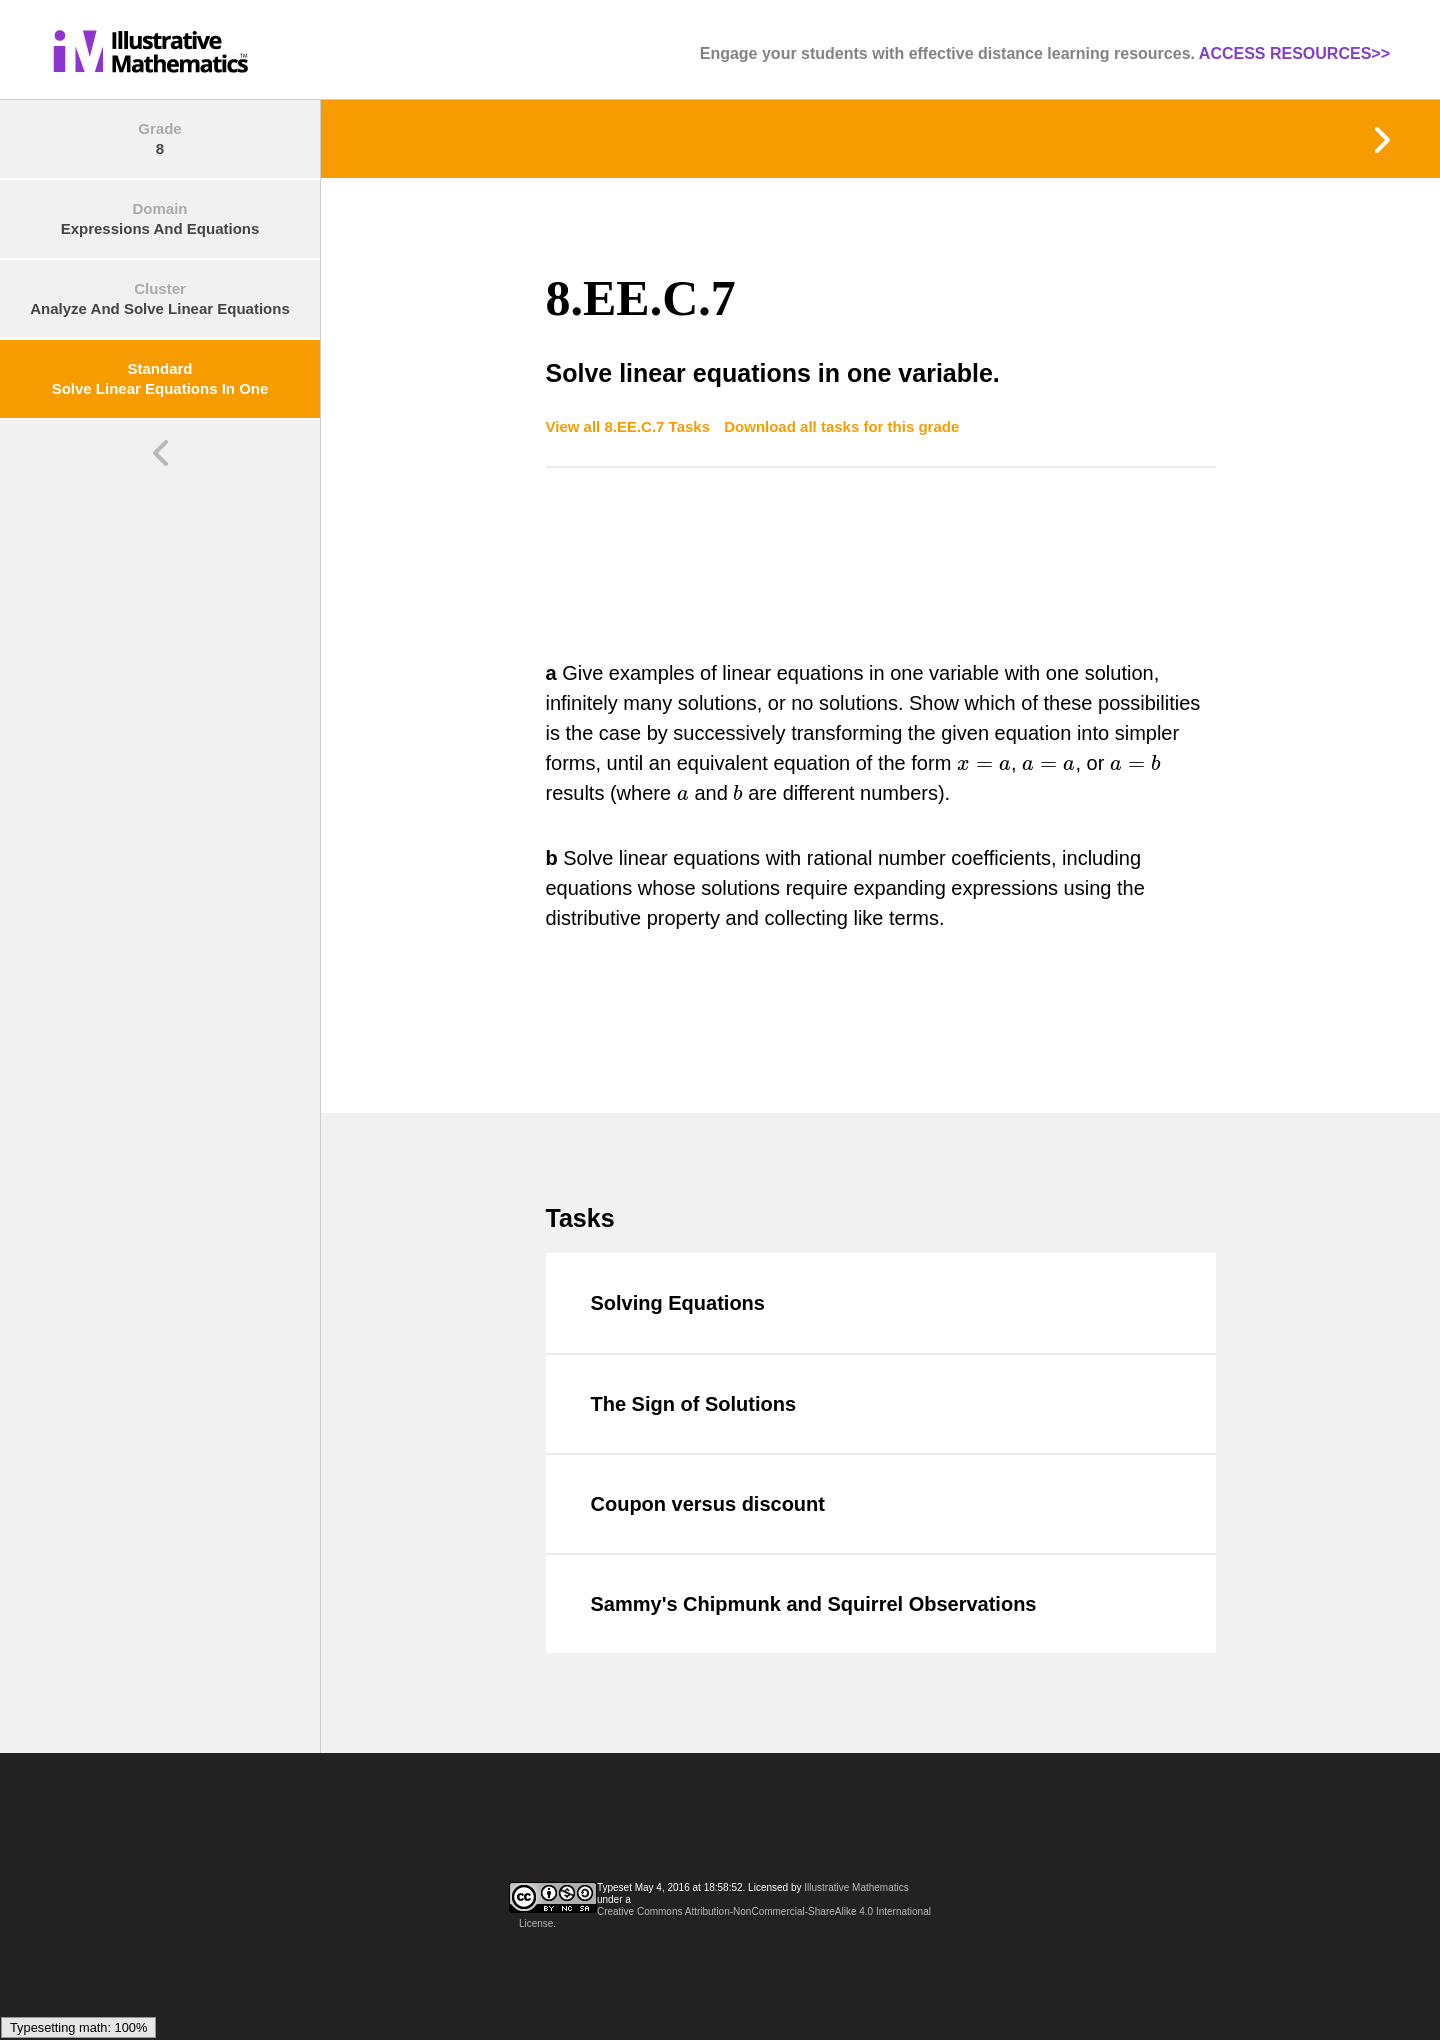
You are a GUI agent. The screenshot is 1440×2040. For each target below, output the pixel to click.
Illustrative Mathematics (856, 1887)
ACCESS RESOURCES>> (1294, 53)
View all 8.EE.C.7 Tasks (630, 426)
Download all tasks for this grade (841, 426)
